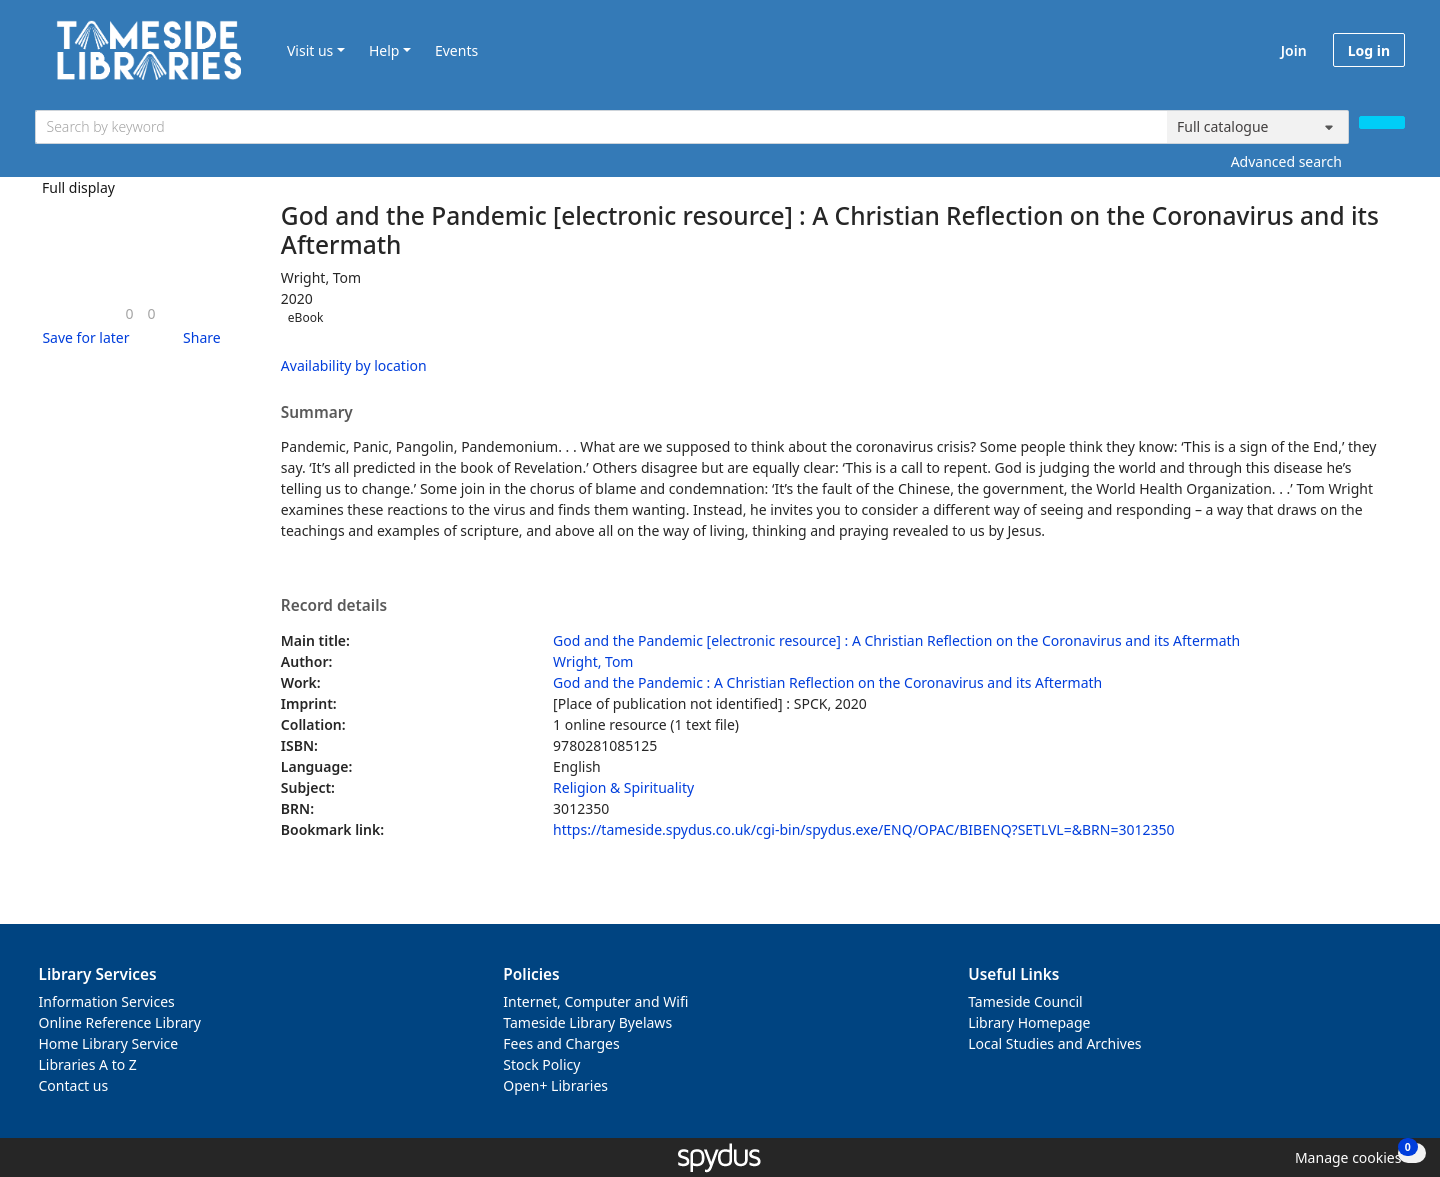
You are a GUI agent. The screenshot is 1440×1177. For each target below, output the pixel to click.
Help (384, 50)
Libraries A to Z (88, 1064)
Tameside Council (1025, 1001)
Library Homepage (1029, 1022)
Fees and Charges (561, 1043)
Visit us (310, 50)
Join (1294, 50)
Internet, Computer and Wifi (595, 1001)
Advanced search (1286, 161)
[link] (129, 313)
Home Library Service (109, 1043)
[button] (82, 337)
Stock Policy (541, 1064)
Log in (1369, 50)
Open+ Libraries (555, 1085)
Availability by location (354, 365)
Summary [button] (317, 413)
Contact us (74, 1085)
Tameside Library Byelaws (587, 1022)
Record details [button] (334, 606)
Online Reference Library (120, 1022)
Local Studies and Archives (1054, 1043)
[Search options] (1258, 127)
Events (456, 50)
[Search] (1382, 122)
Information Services (107, 1001)
